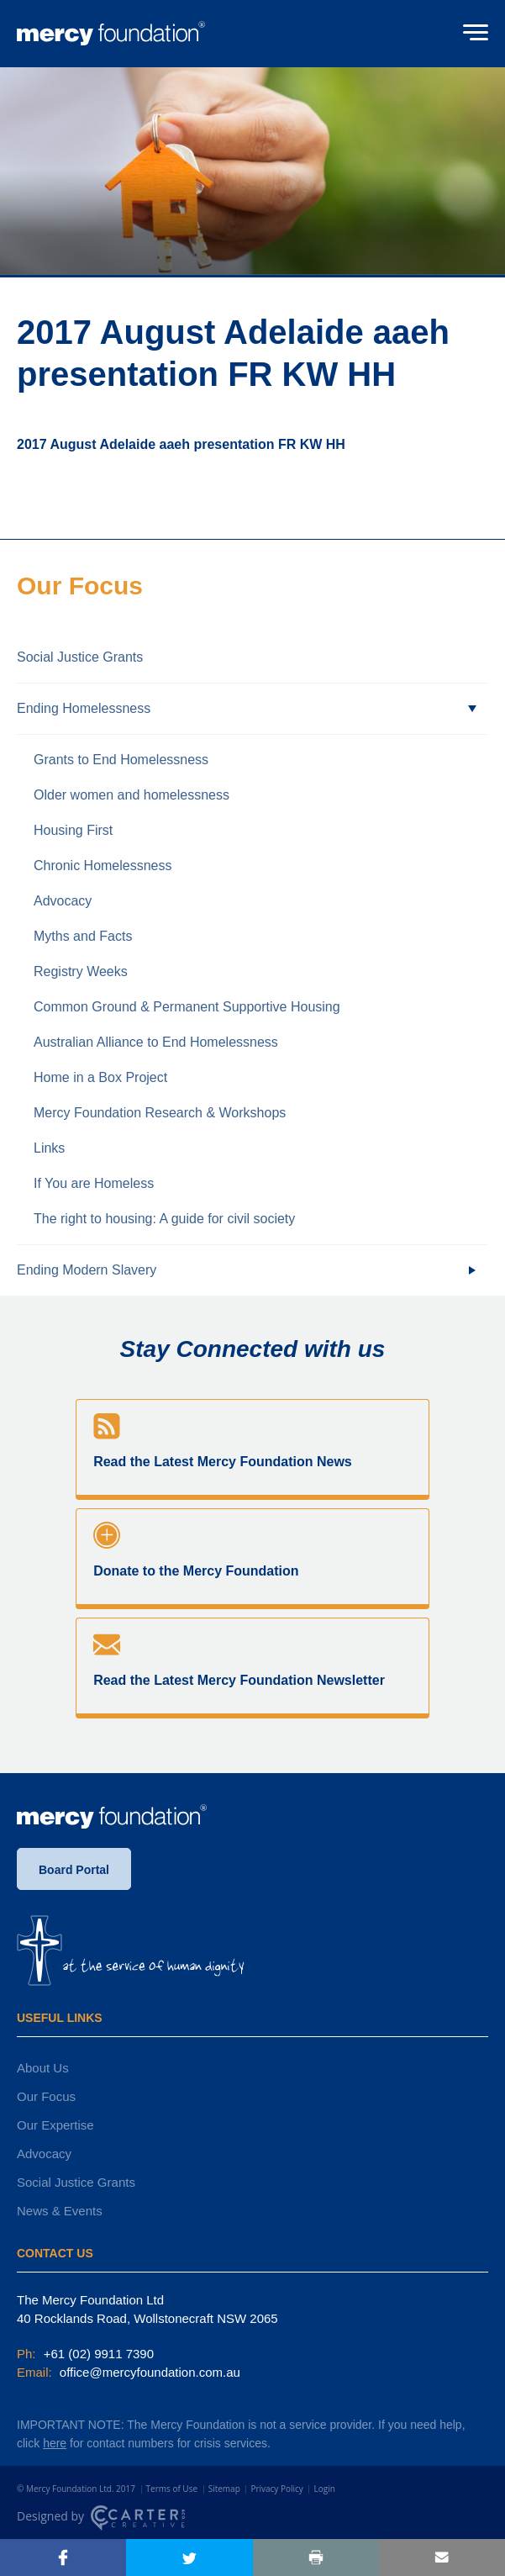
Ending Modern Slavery (86, 1270)
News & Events (60, 2211)
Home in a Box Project (100, 1077)
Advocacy (63, 901)
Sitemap (224, 2488)
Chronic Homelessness (103, 865)
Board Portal (74, 1870)
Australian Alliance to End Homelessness (156, 1042)
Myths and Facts (83, 936)
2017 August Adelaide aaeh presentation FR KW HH (181, 444)
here (54, 2443)
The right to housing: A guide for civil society (164, 1218)
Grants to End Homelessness (121, 759)
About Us (43, 2068)
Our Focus (46, 2096)
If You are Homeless (94, 1183)
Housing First (73, 830)
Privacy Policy (276, 2488)
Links (49, 1148)
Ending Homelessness (83, 708)
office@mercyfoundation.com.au (148, 2372)
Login (323, 2488)
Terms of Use (171, 2488)
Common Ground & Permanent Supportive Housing (187, 1007)
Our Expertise (55, 2125)
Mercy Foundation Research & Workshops (160, 1113)
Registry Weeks (81, 971)
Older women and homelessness (131, 795)
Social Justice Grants (80, 657)
